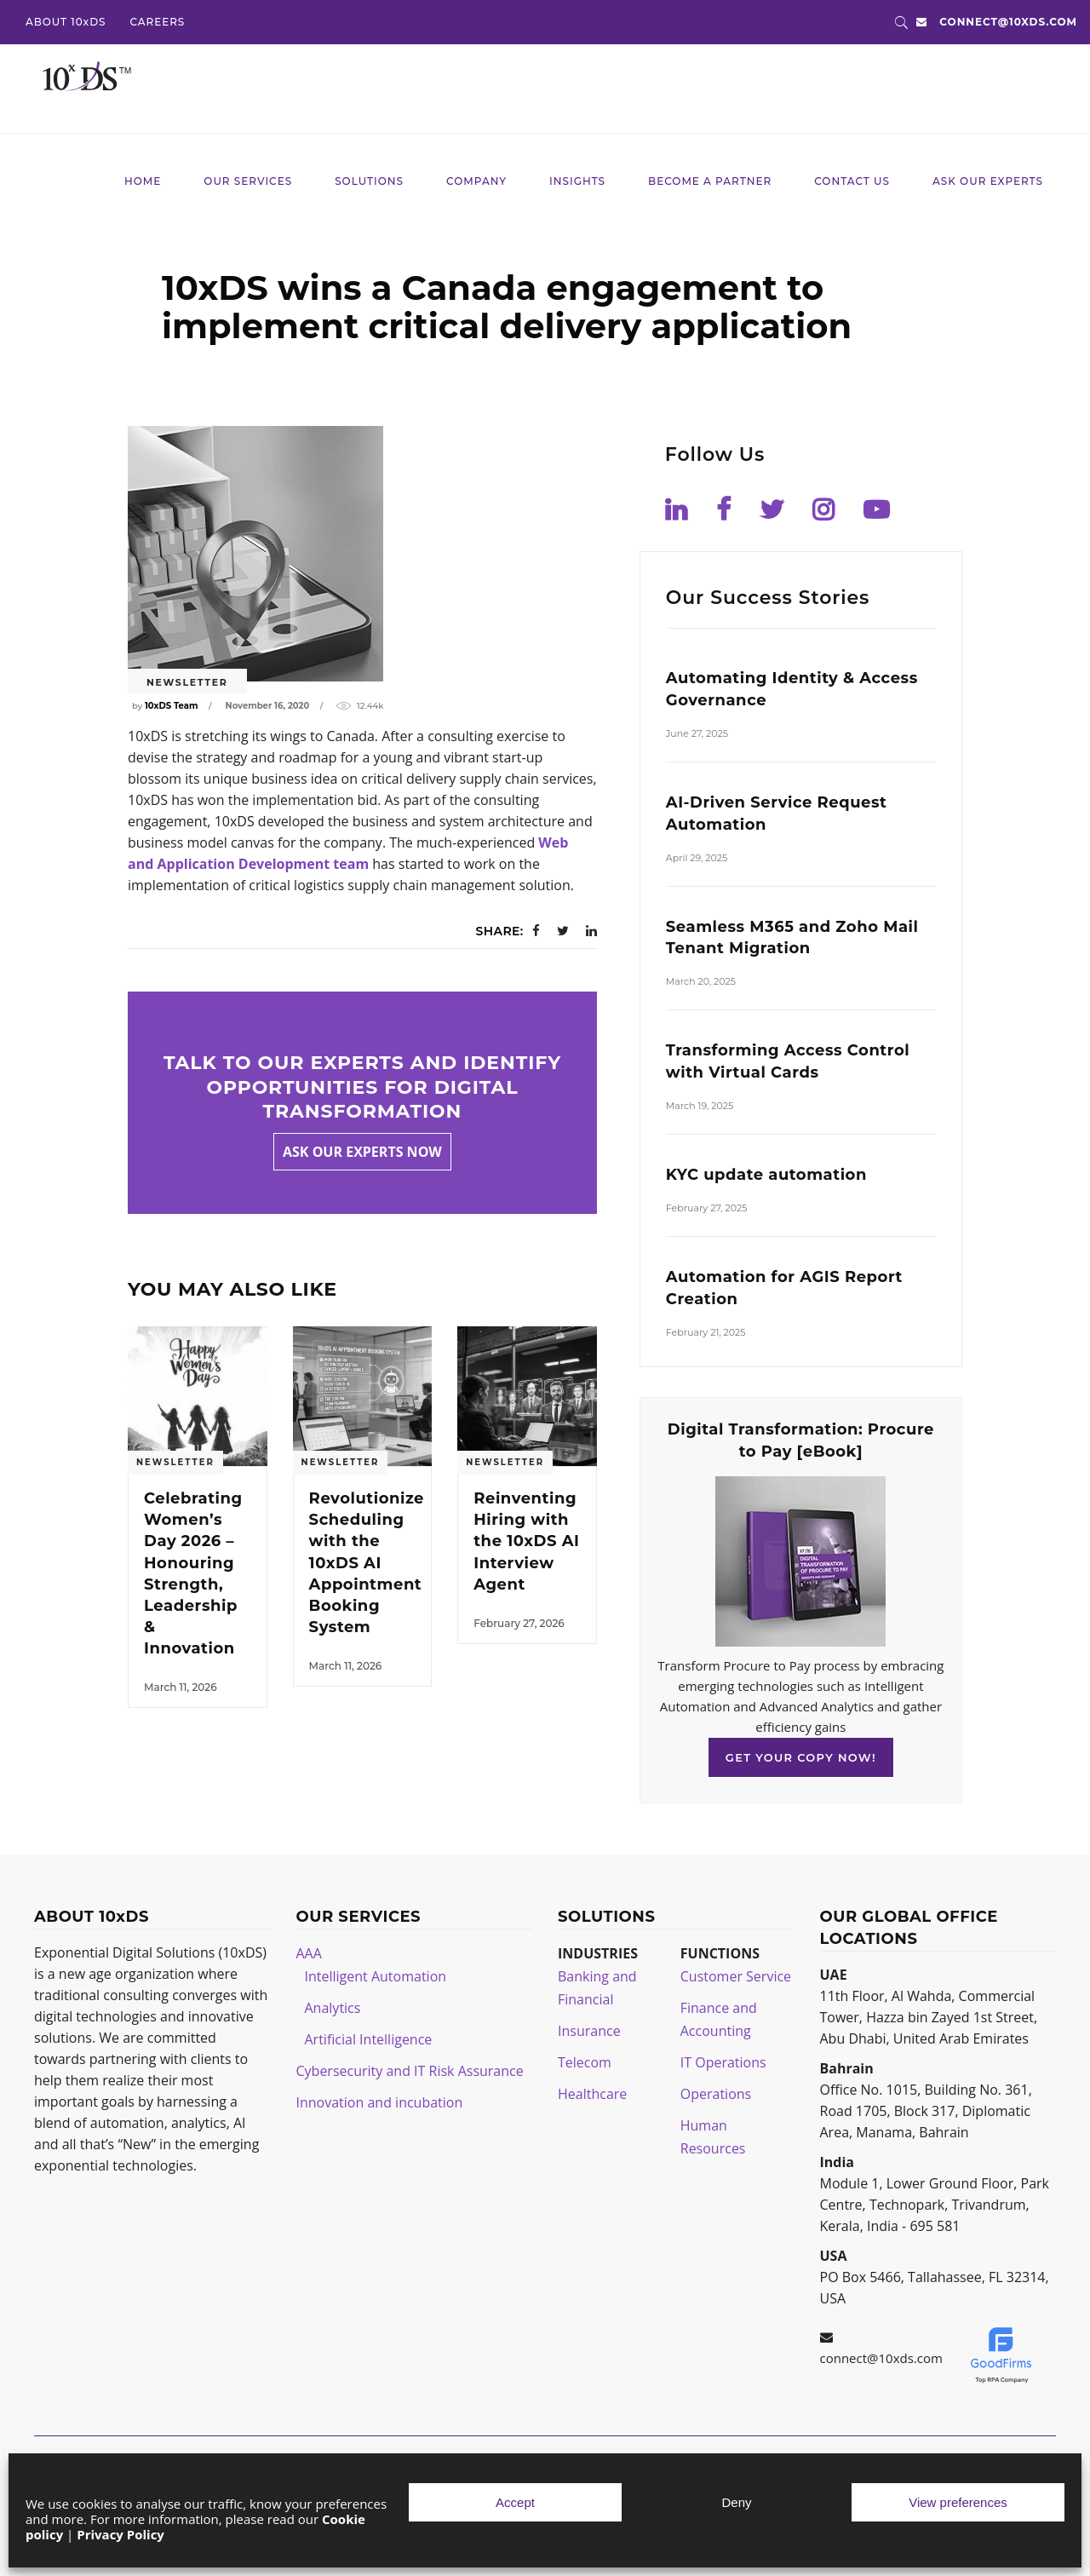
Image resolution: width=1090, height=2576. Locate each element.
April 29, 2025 (697, 858)
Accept (515, 2502)
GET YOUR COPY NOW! (801, 1757)
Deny (736, 2502)
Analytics (333, 2007)
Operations (715, 2093)
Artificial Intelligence (369, 2039)
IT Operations (723, 2062)
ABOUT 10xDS (66, 21)
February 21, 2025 (706, 1332)
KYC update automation (766, 1174)
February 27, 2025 (707, 1208)
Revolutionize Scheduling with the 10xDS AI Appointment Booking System (366, 1562)
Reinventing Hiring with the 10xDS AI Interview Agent (526, 1541)
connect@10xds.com (1008, 21)
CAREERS (157, 21)
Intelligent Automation (376, 1976)
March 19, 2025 (699, 1106)
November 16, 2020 (268, 705)
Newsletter (187, 682)
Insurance (589, 2030)
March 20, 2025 (701, 981)
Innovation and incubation (379, 2102)
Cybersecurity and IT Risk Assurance (410, 2070)
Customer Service (735, 1976)
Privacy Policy (120, 2534)
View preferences (958, 2502)
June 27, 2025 (697, 733)
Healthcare (592, 2093)
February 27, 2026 (519, 1623)
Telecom (584, 2062)
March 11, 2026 (180, 1687)
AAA (309, 1953)
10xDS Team (171, 705)
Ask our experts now (362, 1151)
